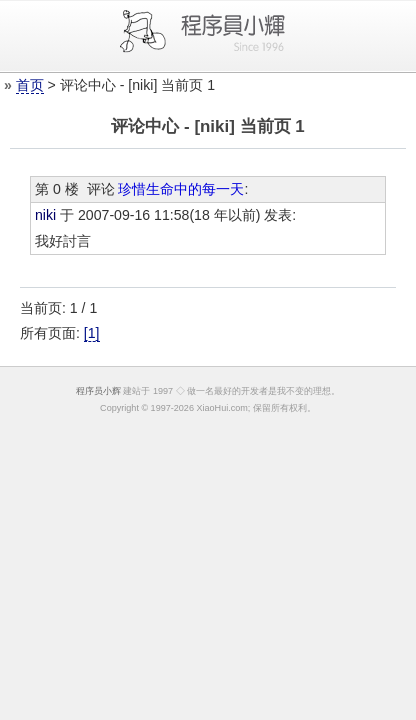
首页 (30, 85)
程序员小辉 (98, 391)
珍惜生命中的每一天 (181, 189)
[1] (92, 333)
